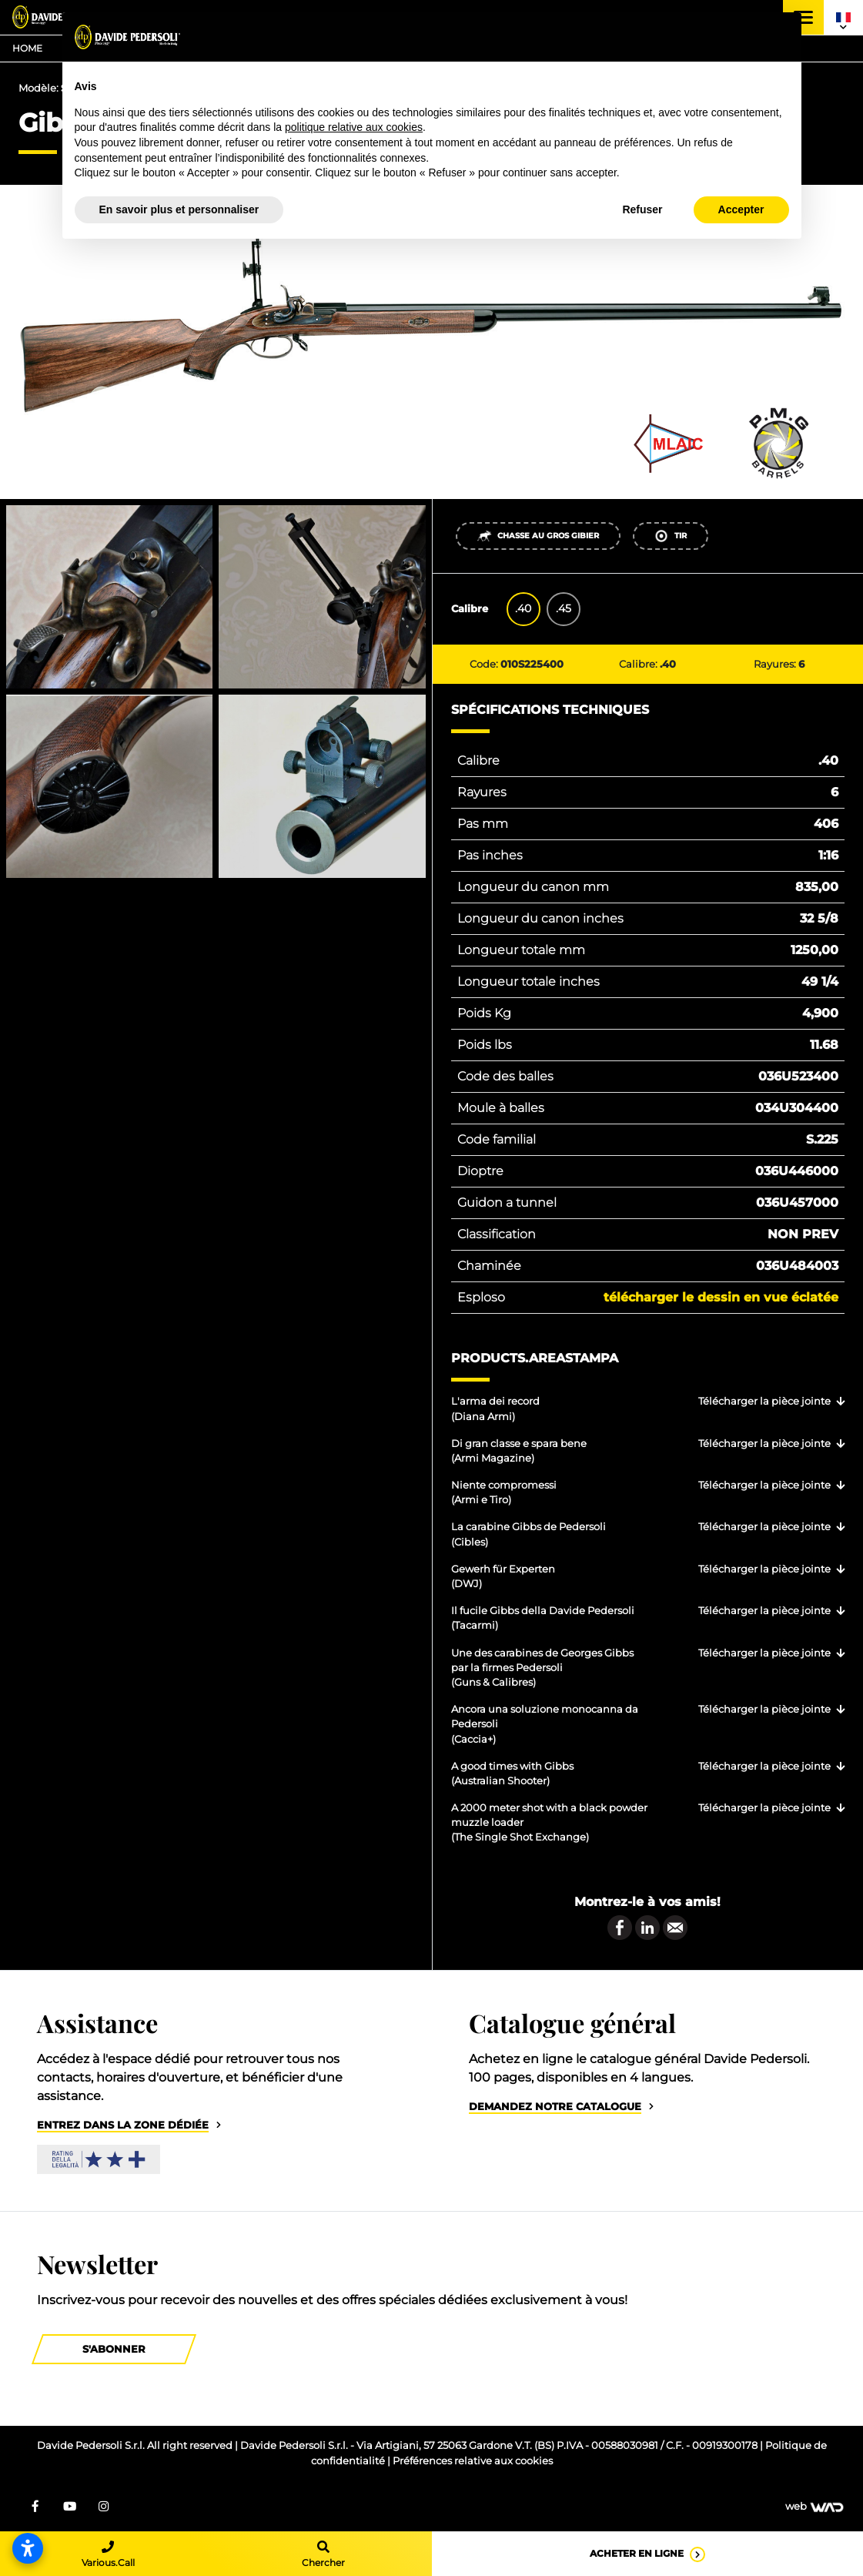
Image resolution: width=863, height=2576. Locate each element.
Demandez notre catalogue (555, 2106)
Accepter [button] (741, 209)
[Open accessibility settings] (27, 2548)
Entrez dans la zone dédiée (123, 2125)
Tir (670, 535)
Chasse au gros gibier (538, 535)
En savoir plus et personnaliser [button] (179, 209)
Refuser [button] (642, 209)
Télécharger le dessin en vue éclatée (721, 1297)
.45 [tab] (563, 608)
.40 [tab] (523, 608)
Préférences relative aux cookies (473, 2461)
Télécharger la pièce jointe (764, 1401)
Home (27, 48)
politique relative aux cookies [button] (354, 127)
